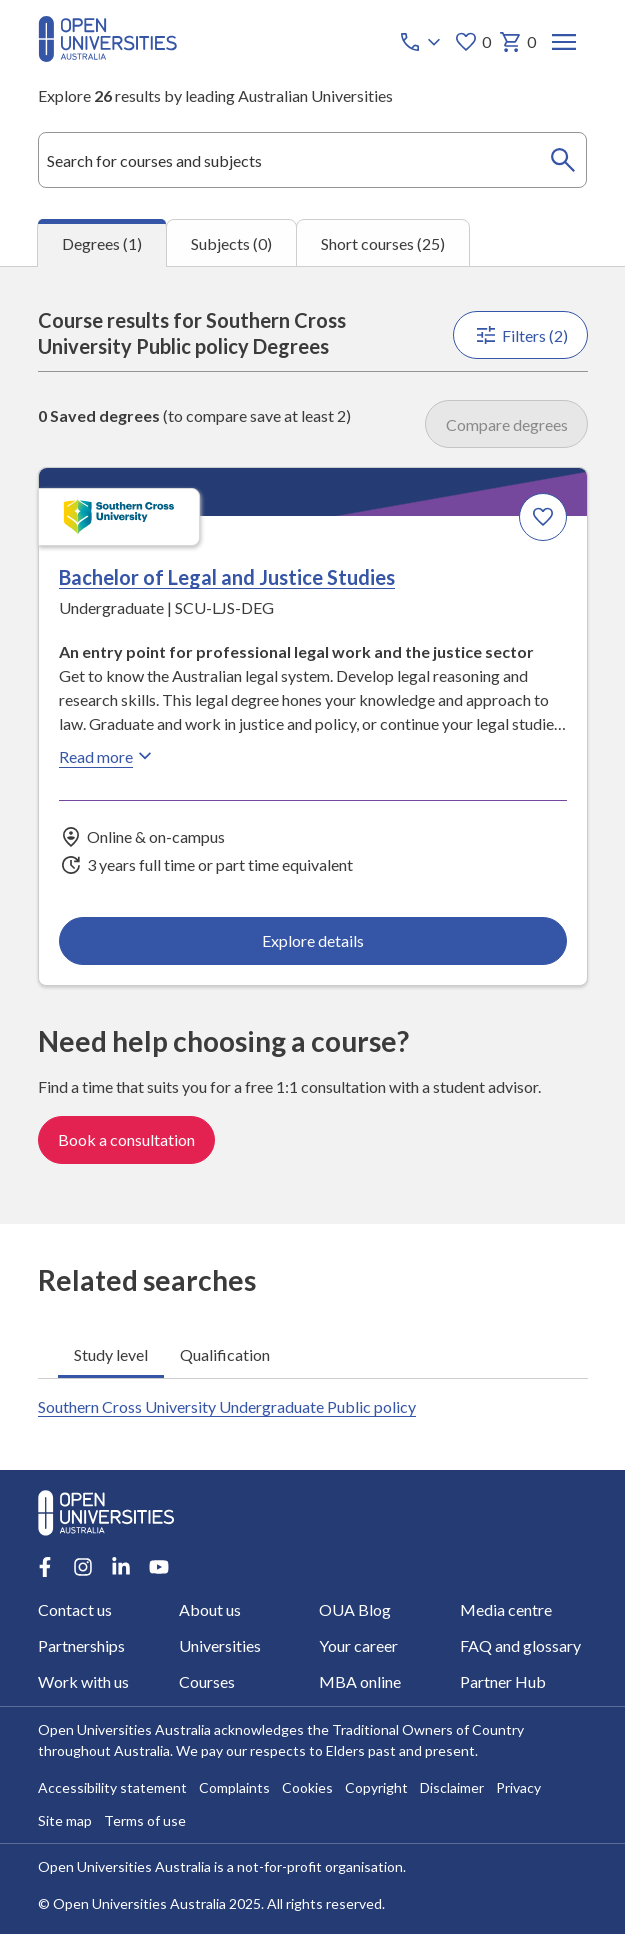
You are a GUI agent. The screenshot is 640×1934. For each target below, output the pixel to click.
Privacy (518, 1787)
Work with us (83, 1681)
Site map (65, 1820)
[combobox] (313, 160)
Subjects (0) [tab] (231, 243)
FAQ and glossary (519, 1645)
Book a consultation (126, 1139)
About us (209, 1609)
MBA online (360, 1681)
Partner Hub (502, 1681)
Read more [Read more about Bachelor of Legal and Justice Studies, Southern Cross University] (108, 756)
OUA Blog (355, 1609)
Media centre (505, 1609)
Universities (219, 1645)
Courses (206, 1681)
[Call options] (421, 42)
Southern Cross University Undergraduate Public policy (227, 1406)
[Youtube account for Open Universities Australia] (159, 1567)
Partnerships (81, 1645)
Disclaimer (452, 1787)
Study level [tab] (111, 1354)
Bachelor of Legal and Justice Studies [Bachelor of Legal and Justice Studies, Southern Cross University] (227, 577)
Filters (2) (520, 335)
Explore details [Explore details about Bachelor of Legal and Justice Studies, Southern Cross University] (313, 940)
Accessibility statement (112, 1787)
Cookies (307, 1787)
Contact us (75, 1609)
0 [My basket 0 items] (516, 42)
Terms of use (145, 1820)
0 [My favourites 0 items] (471, 42)
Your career (358, 1645)
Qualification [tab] (225, 1354)
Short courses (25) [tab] (383, 243)
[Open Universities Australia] (107, 55)
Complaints (234, 1787)
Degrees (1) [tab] (102, 243)
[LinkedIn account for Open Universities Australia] (121, 1567)
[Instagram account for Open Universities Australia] (83, 1567)
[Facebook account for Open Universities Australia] (45, 1567)
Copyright (376, 1787)
